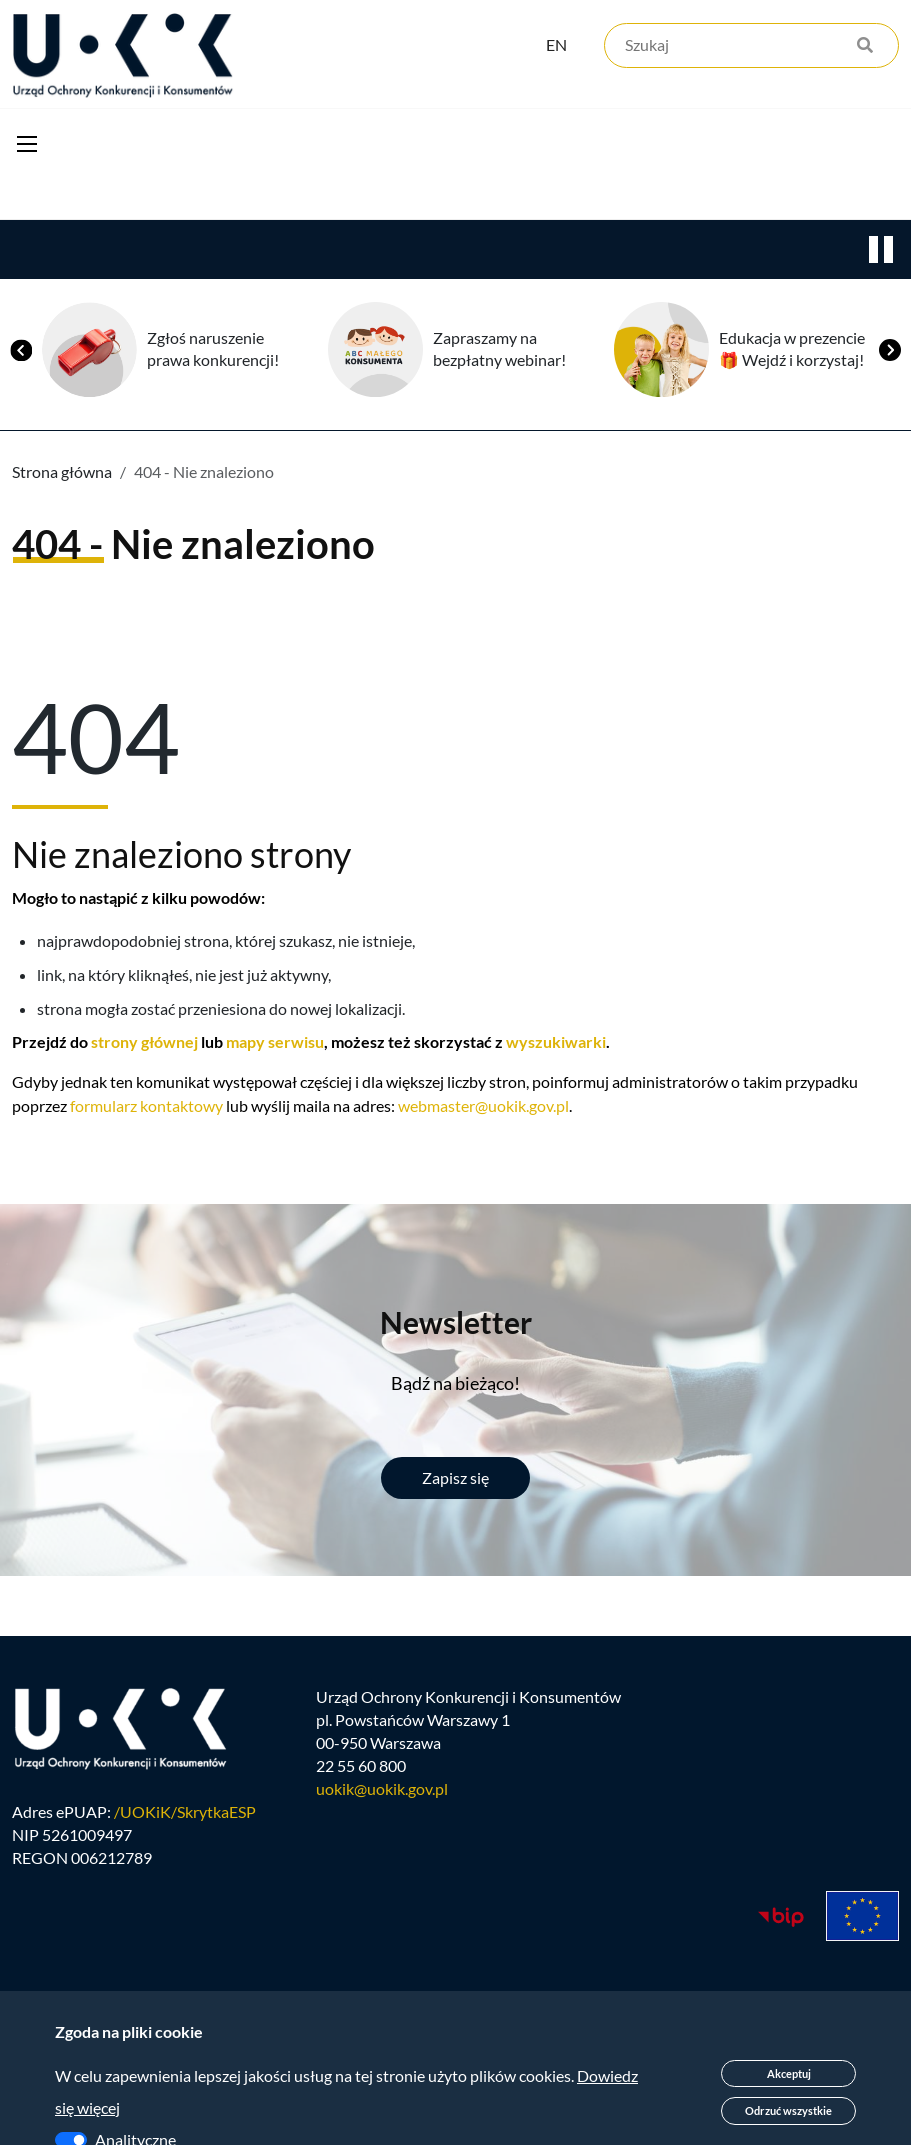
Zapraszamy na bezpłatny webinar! (499, 351)
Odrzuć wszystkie (788, 2110)
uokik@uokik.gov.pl (382, 1793)
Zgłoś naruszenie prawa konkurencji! (213, 351)
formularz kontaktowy (146, 1107)
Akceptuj (789, 2073)
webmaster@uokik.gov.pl (483, 1107)
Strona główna (62, 473)
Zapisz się (455, 1479)
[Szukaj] (751, 47)
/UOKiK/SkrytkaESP (185, 1816)
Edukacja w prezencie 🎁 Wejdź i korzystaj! (792, 351)
